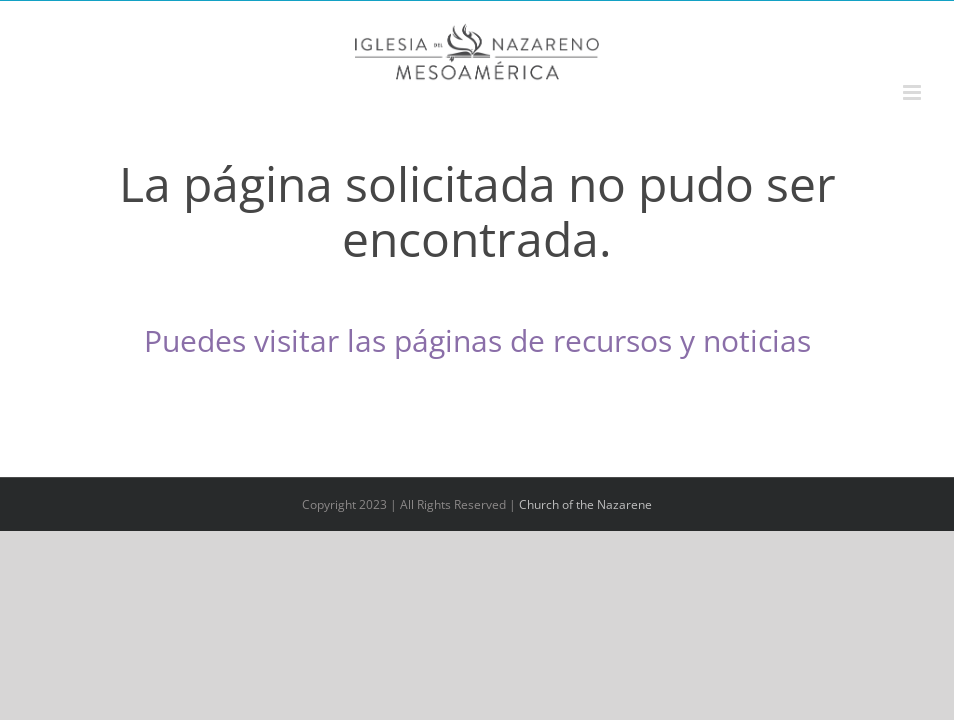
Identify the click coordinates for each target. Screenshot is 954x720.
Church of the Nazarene (585, 504)
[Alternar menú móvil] (913, 92)
